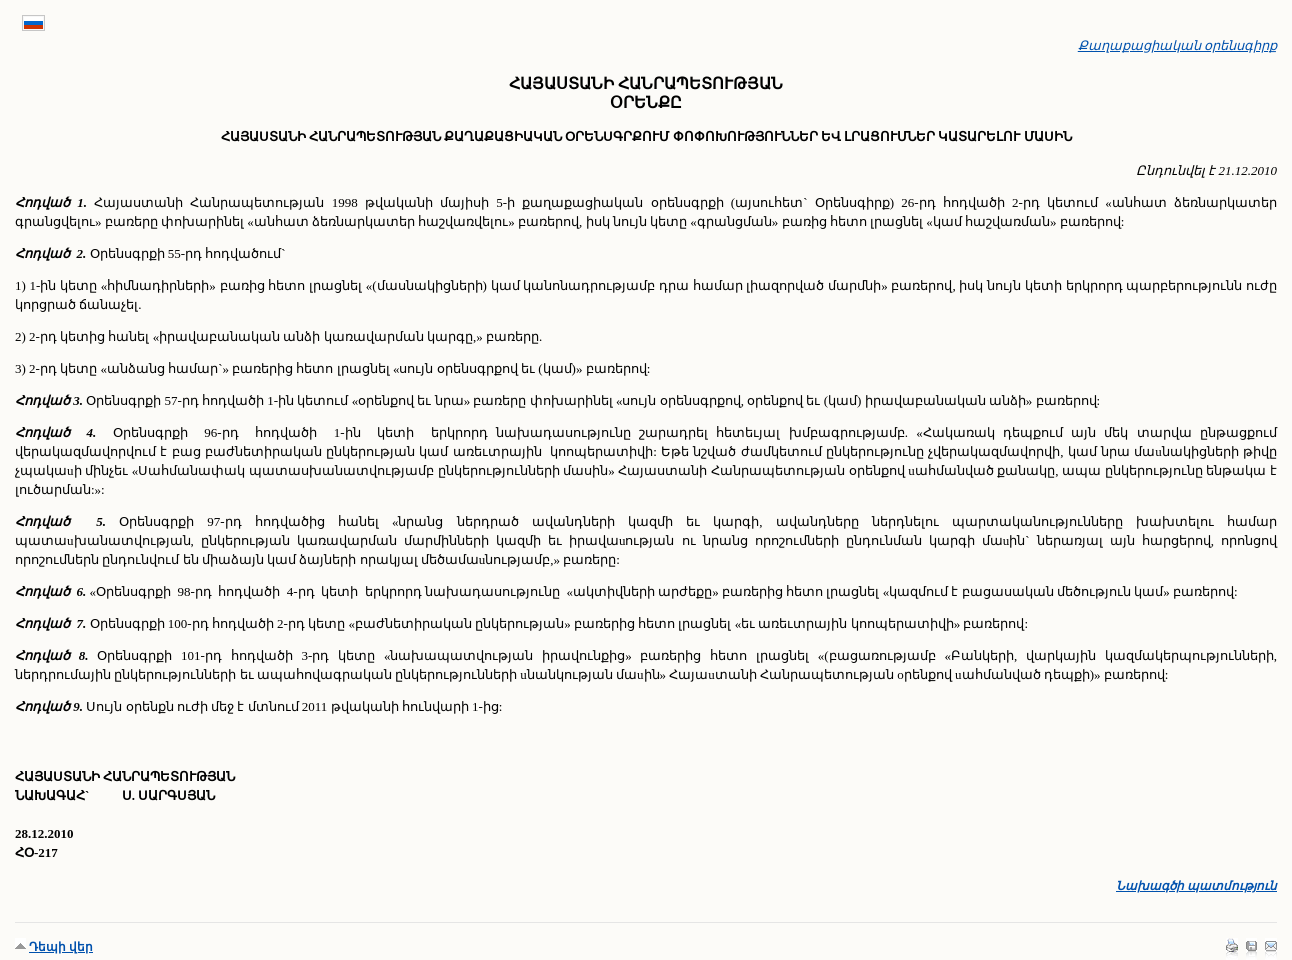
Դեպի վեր (61, 947)
